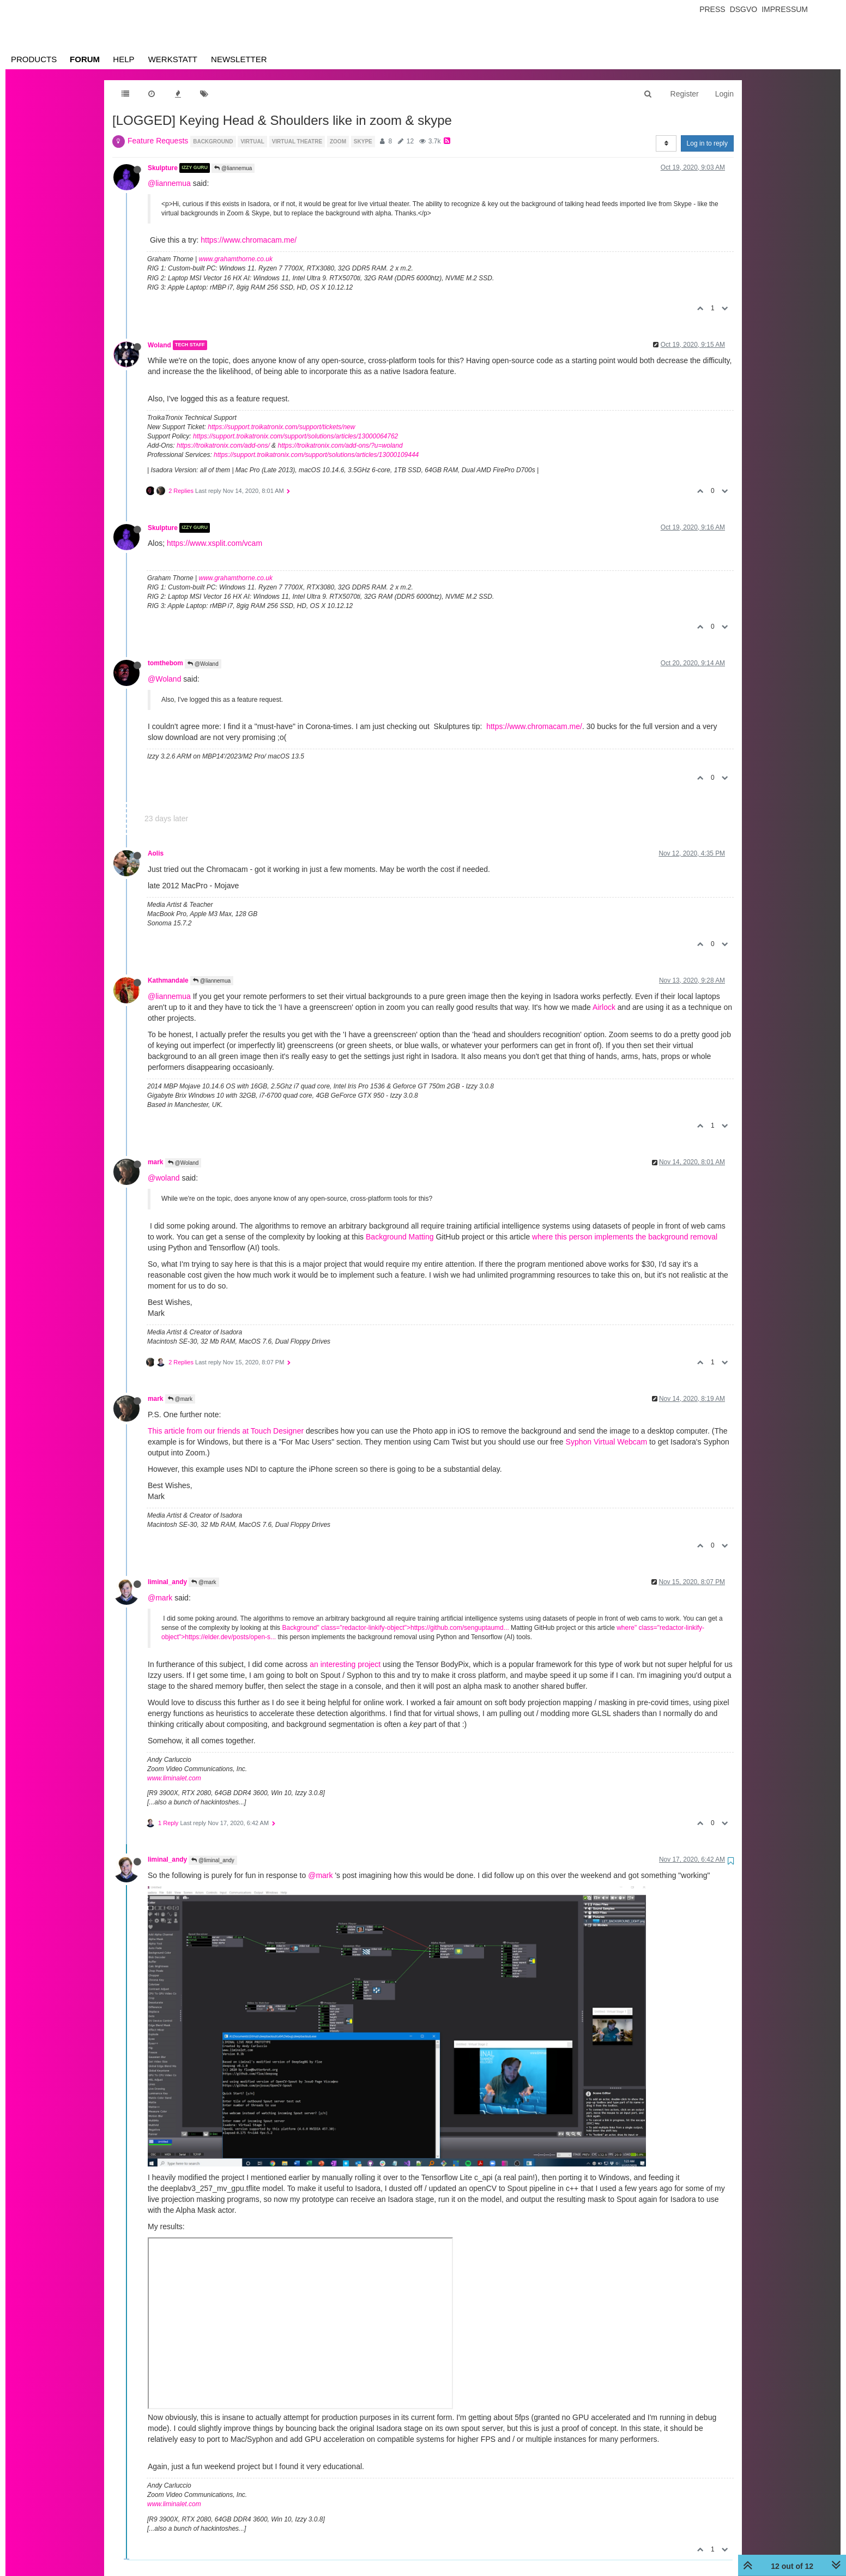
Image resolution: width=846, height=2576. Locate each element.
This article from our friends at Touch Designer (226, 1431)
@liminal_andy (212, 1860)
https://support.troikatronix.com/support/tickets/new (281, 427)
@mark (180, 1399)
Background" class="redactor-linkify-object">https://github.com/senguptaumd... (395, 1628)
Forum (85, 59)
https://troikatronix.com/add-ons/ (223, 445)
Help (123, 59)
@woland (164, 1177)
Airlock (604, 1007)
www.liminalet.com (174, 1778)
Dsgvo (744, 9)
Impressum (785, 9)
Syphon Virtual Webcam (607, 1441)
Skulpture (163, 168)
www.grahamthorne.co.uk (236, 259)
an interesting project (345, 1664)
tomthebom (165, 663)
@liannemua (233, 168)
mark (155, 1162)
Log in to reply (707, 143)
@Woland (203, 664)
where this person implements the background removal (624, 1236)
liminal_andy (167, 1582)
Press (712, 9)
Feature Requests (158, 140)
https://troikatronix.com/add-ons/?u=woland (339, 445)
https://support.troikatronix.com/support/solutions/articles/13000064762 (295, 436)
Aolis (156, 853)
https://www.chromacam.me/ (249, 240)
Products (34, 59)
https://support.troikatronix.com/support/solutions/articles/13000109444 (316, 455)
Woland (159, 345)
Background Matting (400, 1236)
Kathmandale (168, 980)
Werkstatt (172, 59)
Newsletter (239, 59)
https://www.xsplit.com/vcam (214, 543)
